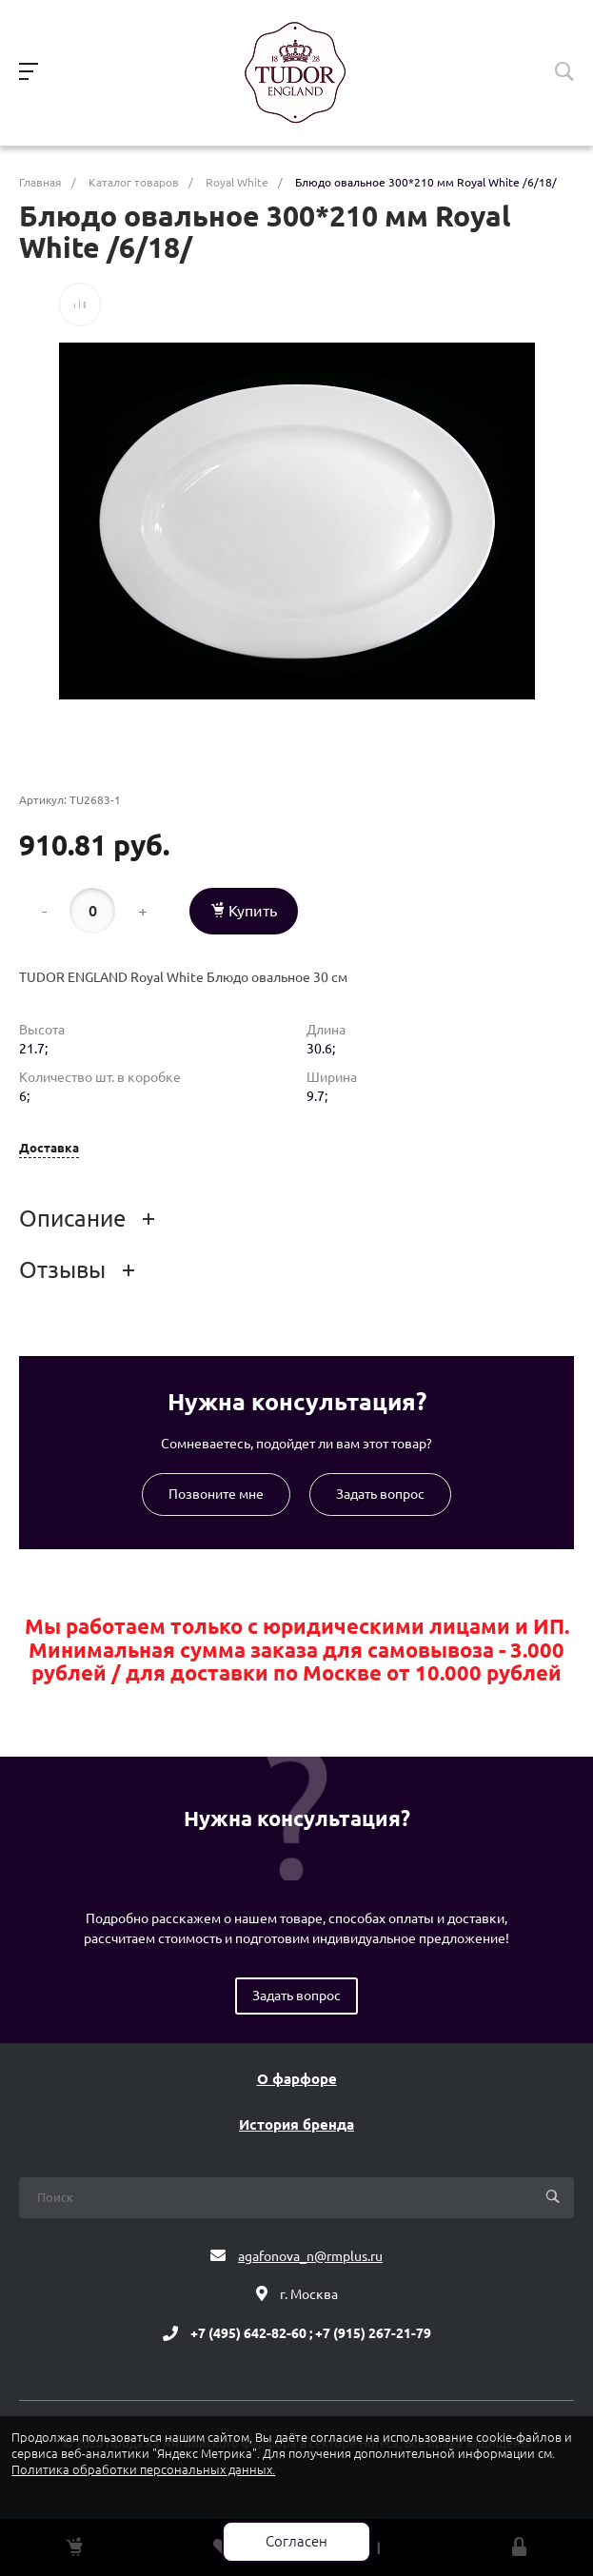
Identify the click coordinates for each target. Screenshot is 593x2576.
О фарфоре (297, 2079)
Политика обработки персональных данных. (143, 2469)
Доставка (49, 1148)
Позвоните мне (216, 1494)
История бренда (296, 2125)
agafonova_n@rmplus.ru (310, 2256)
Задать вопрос (380, 1494)
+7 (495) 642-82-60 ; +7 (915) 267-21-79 (310, 2333)
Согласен (296, 2541)
